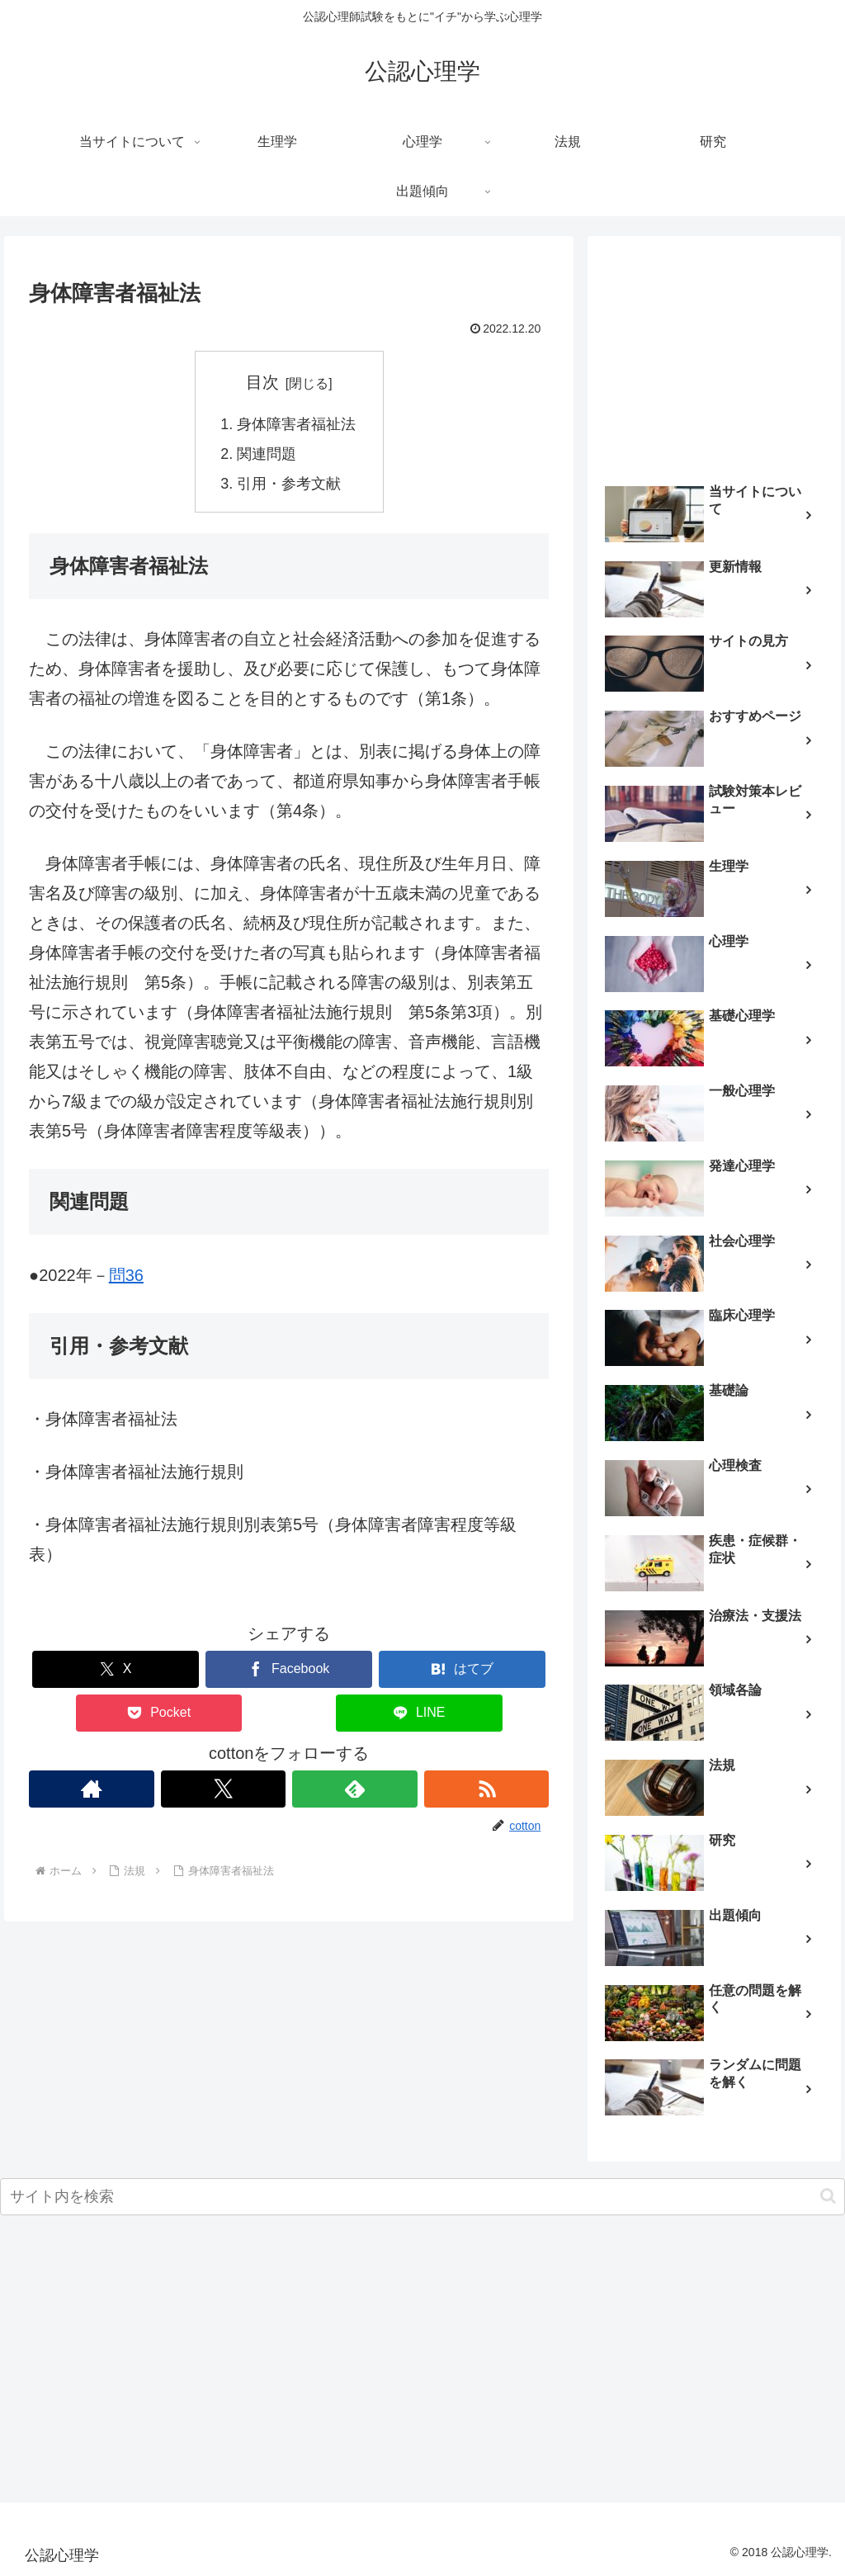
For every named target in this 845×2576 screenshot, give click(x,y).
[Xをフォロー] (223, 1789)
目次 (262, 382)
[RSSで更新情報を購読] (487, 1789)
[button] (828, 2195)
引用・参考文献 (289, 483)
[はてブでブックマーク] (462, 1669)
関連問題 (266, 454)
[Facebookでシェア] (288, 1669)
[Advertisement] (714, 353)
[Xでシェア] (115, 1669)
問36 (126, 1275)
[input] (422, 2196)
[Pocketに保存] (159, 1713)
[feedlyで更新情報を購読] (355, 1789)
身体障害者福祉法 (296, 424)
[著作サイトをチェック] (91, 1789)
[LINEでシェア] (419, 1713)
